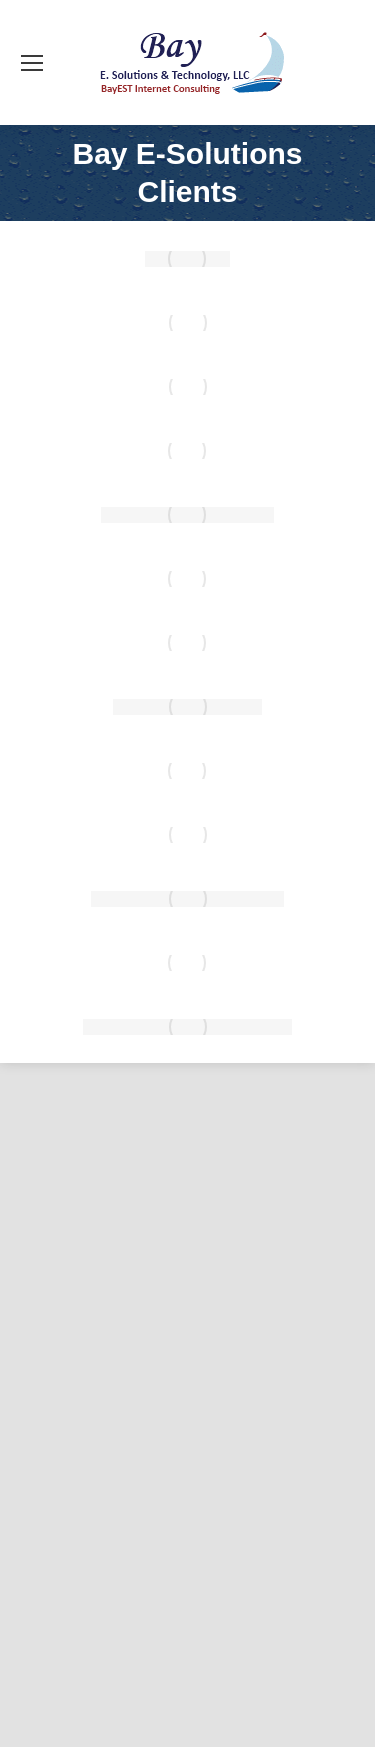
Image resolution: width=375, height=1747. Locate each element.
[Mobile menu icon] (32, 63)
